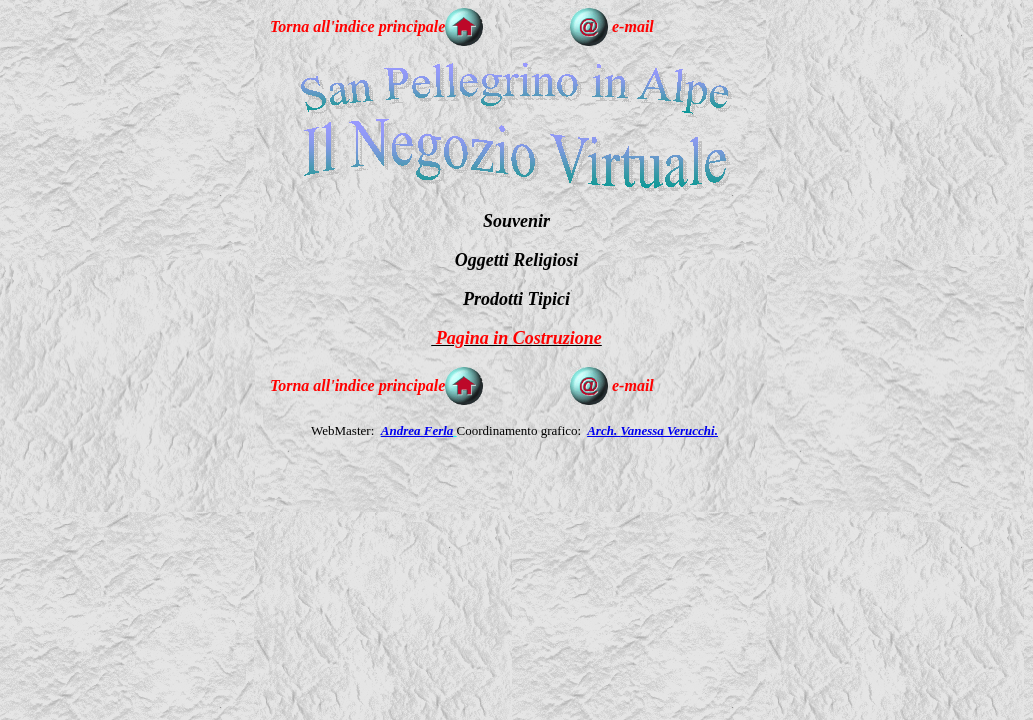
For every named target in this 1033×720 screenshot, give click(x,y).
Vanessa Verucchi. (669, 430)
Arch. (603, 430)
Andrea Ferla (417, 430)
